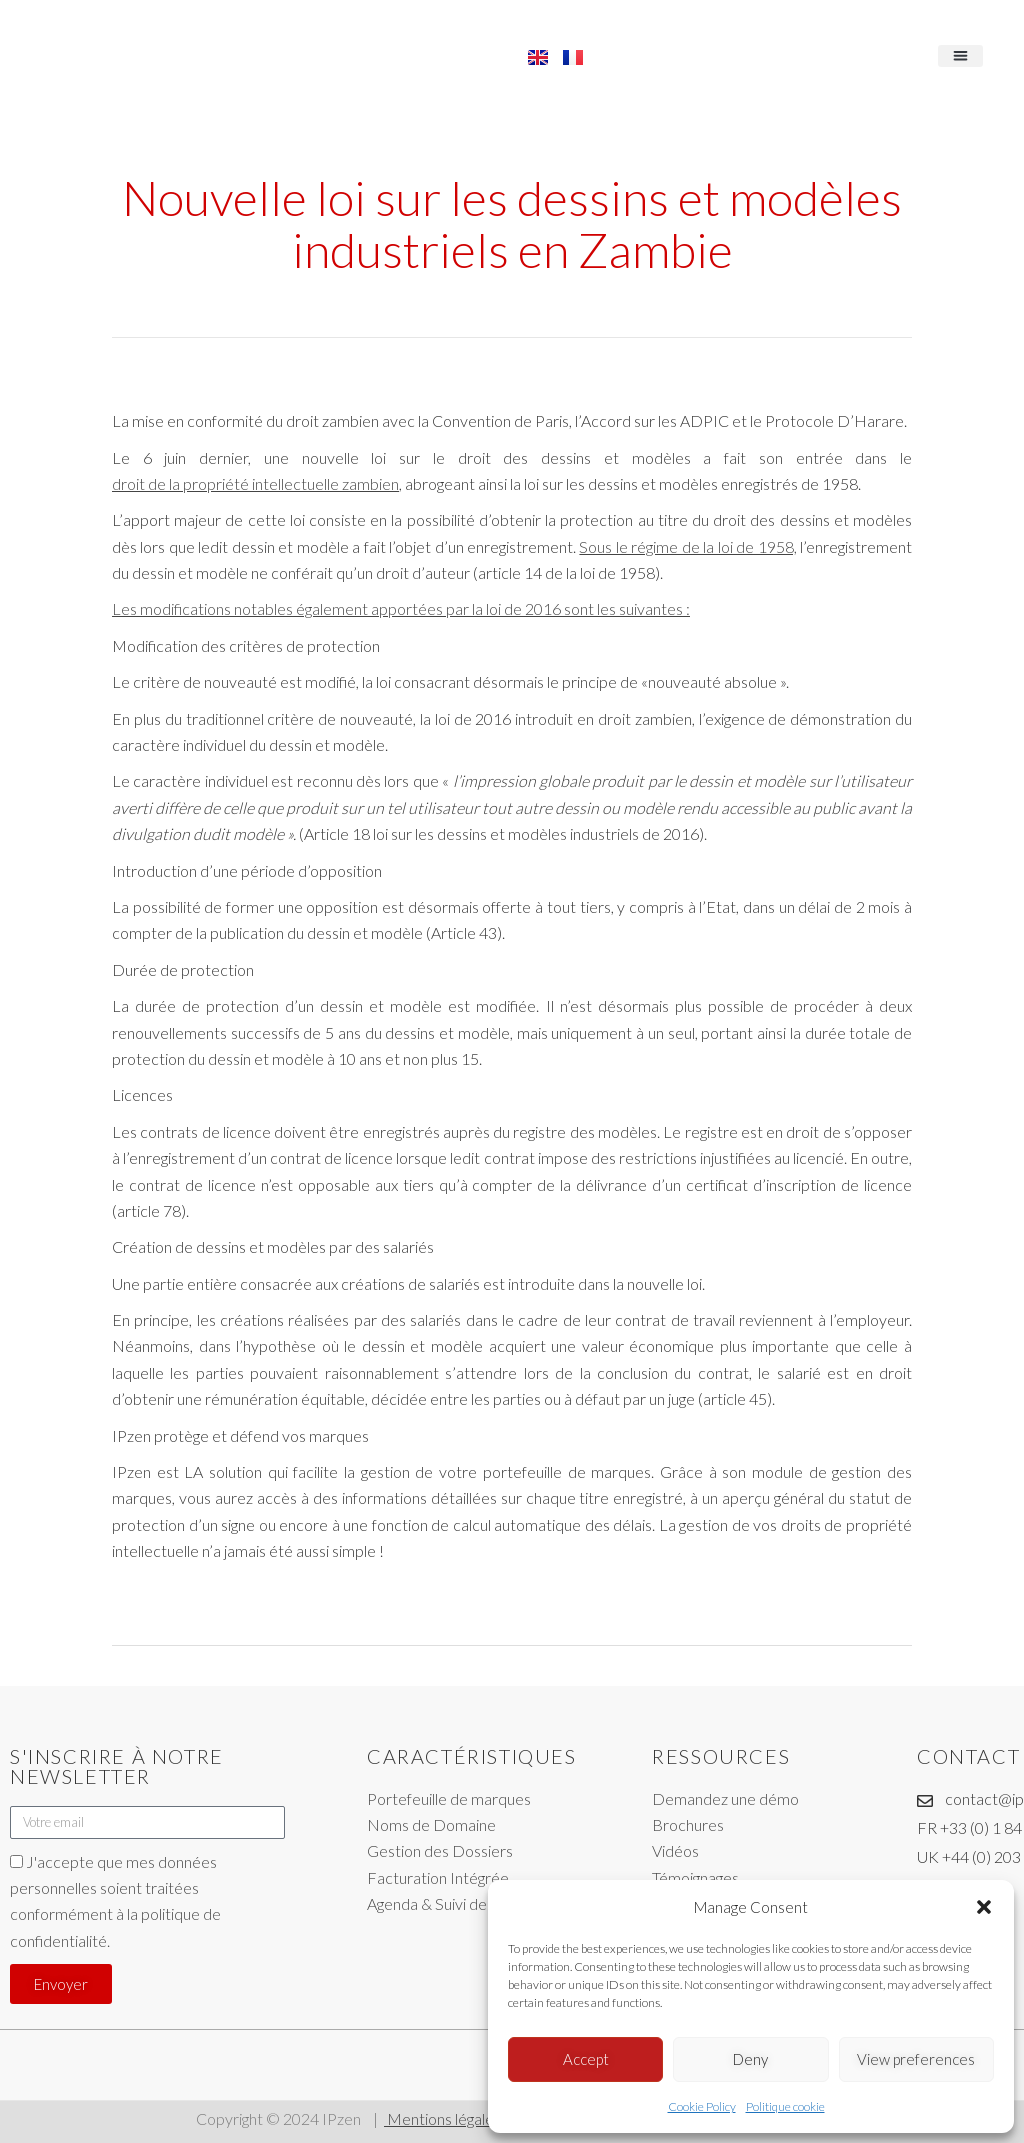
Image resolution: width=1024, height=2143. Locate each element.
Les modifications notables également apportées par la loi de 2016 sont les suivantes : (401, 608)
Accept (586, 2059)
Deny (750, 2059)
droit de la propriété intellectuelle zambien (255, 483)
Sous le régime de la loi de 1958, (687, 546)
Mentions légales (442, 2118)
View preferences (916, 2059)
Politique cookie (785, 2106)
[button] (984, 1907)
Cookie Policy (702, 2106)
